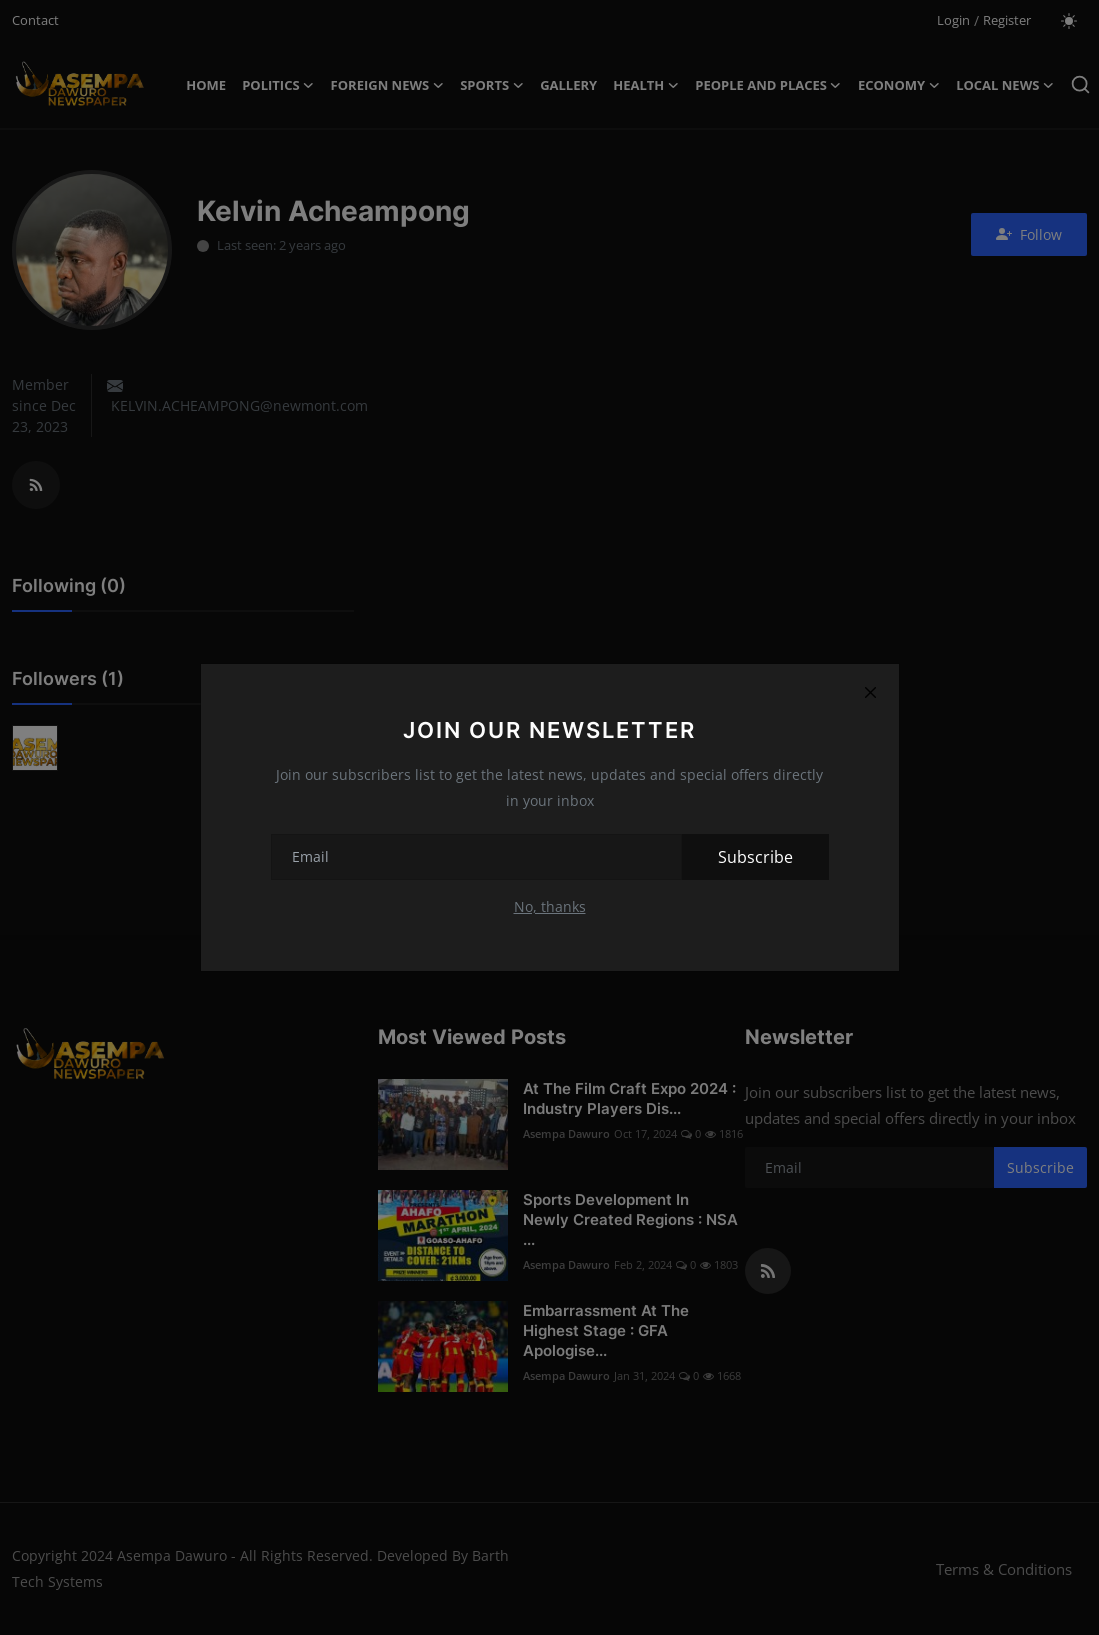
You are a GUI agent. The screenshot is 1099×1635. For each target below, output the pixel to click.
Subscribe (755, 857)
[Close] (871, 692)
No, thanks (550, 906)
